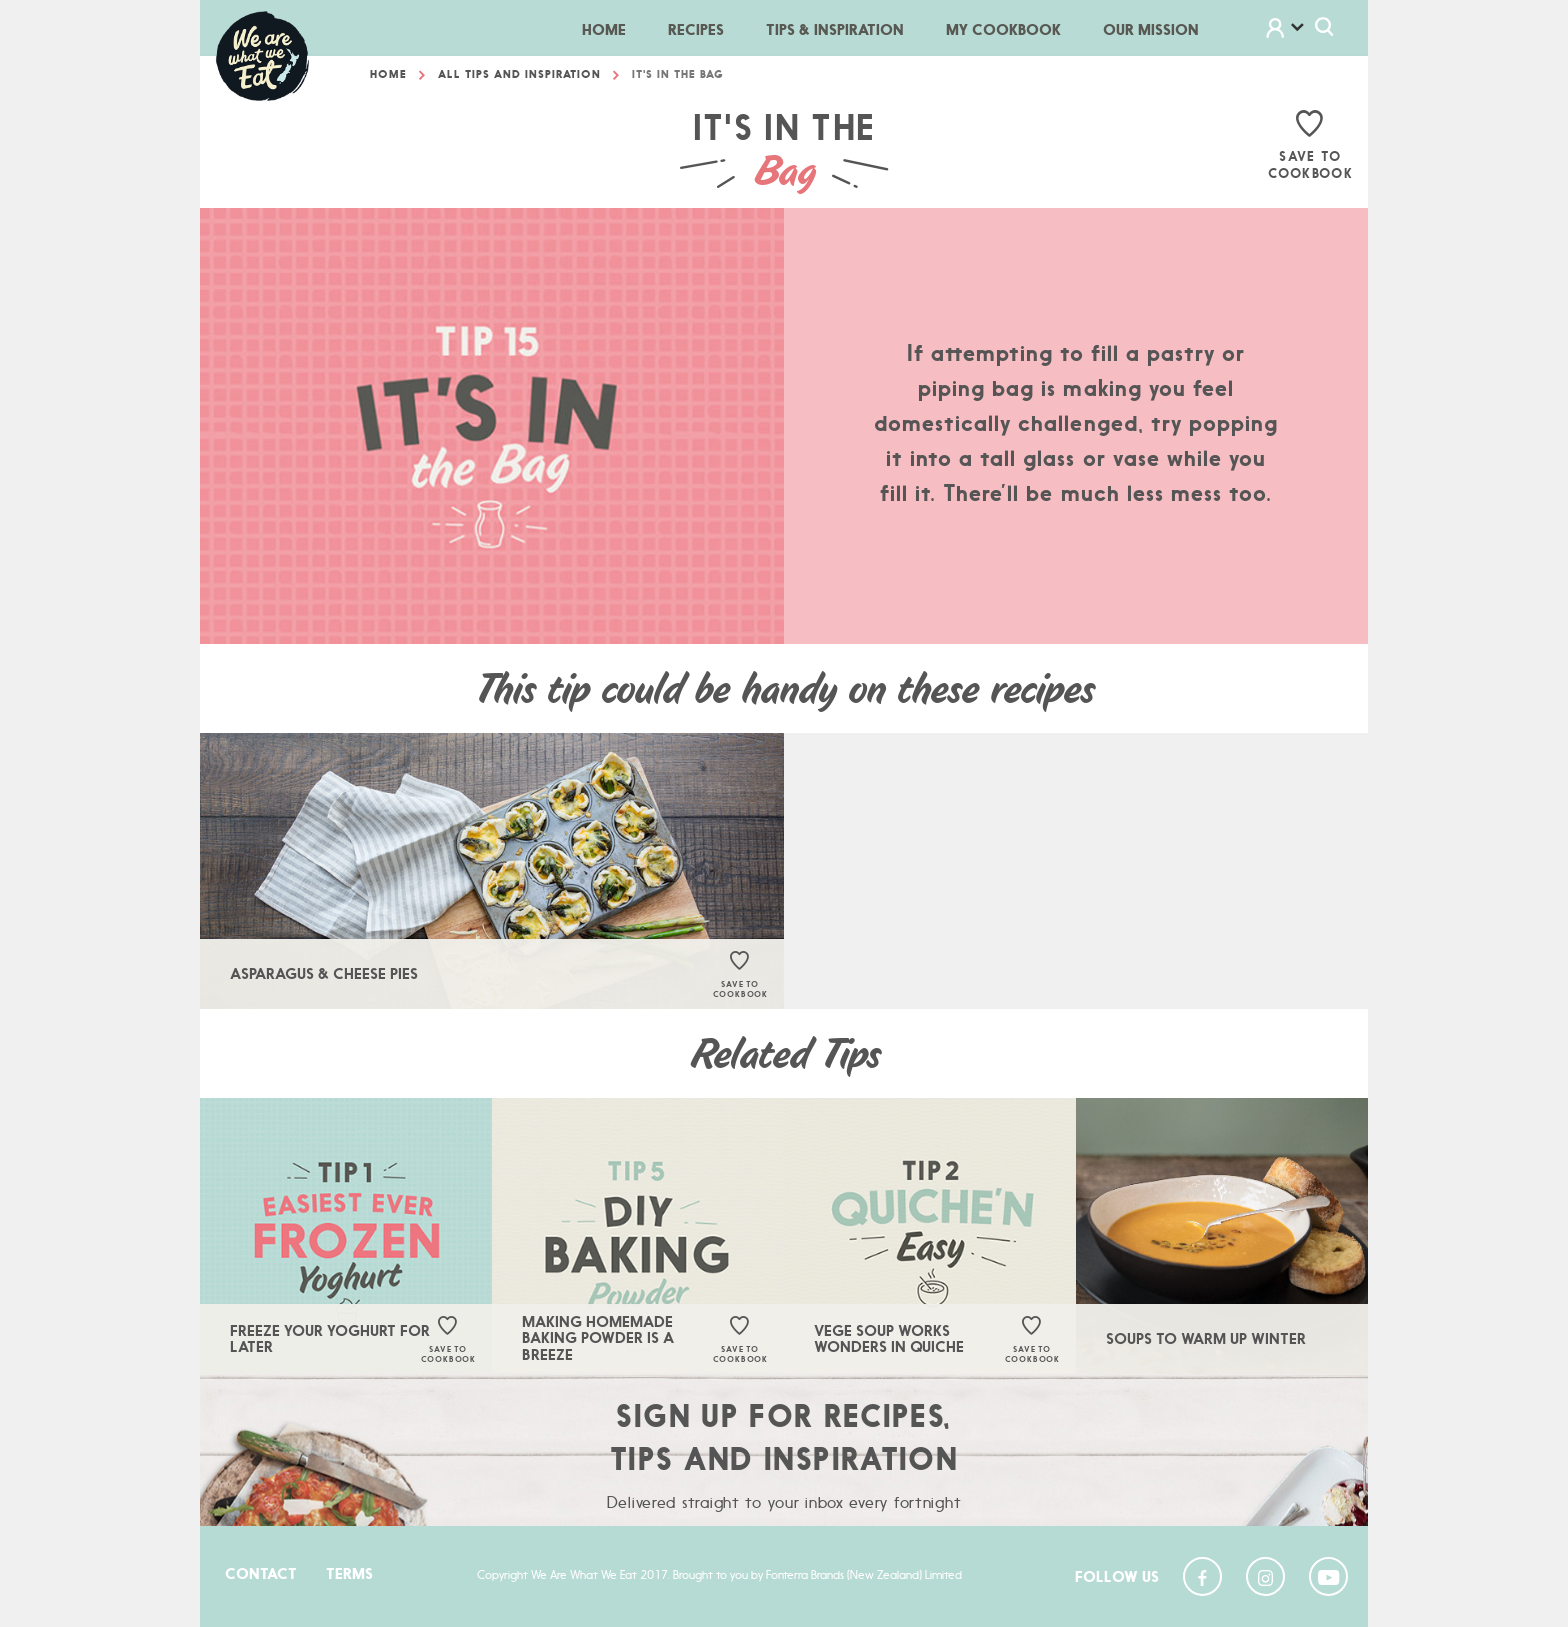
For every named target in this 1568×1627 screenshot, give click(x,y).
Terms (349, 1573)
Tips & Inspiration (835, 29)
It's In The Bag (678, 78)
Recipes (696, 29)
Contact (261, 1573)
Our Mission (1151, 29)
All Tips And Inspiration (519, 78)
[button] (1298, 30)
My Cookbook (1003, 29)
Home (614, 28)
